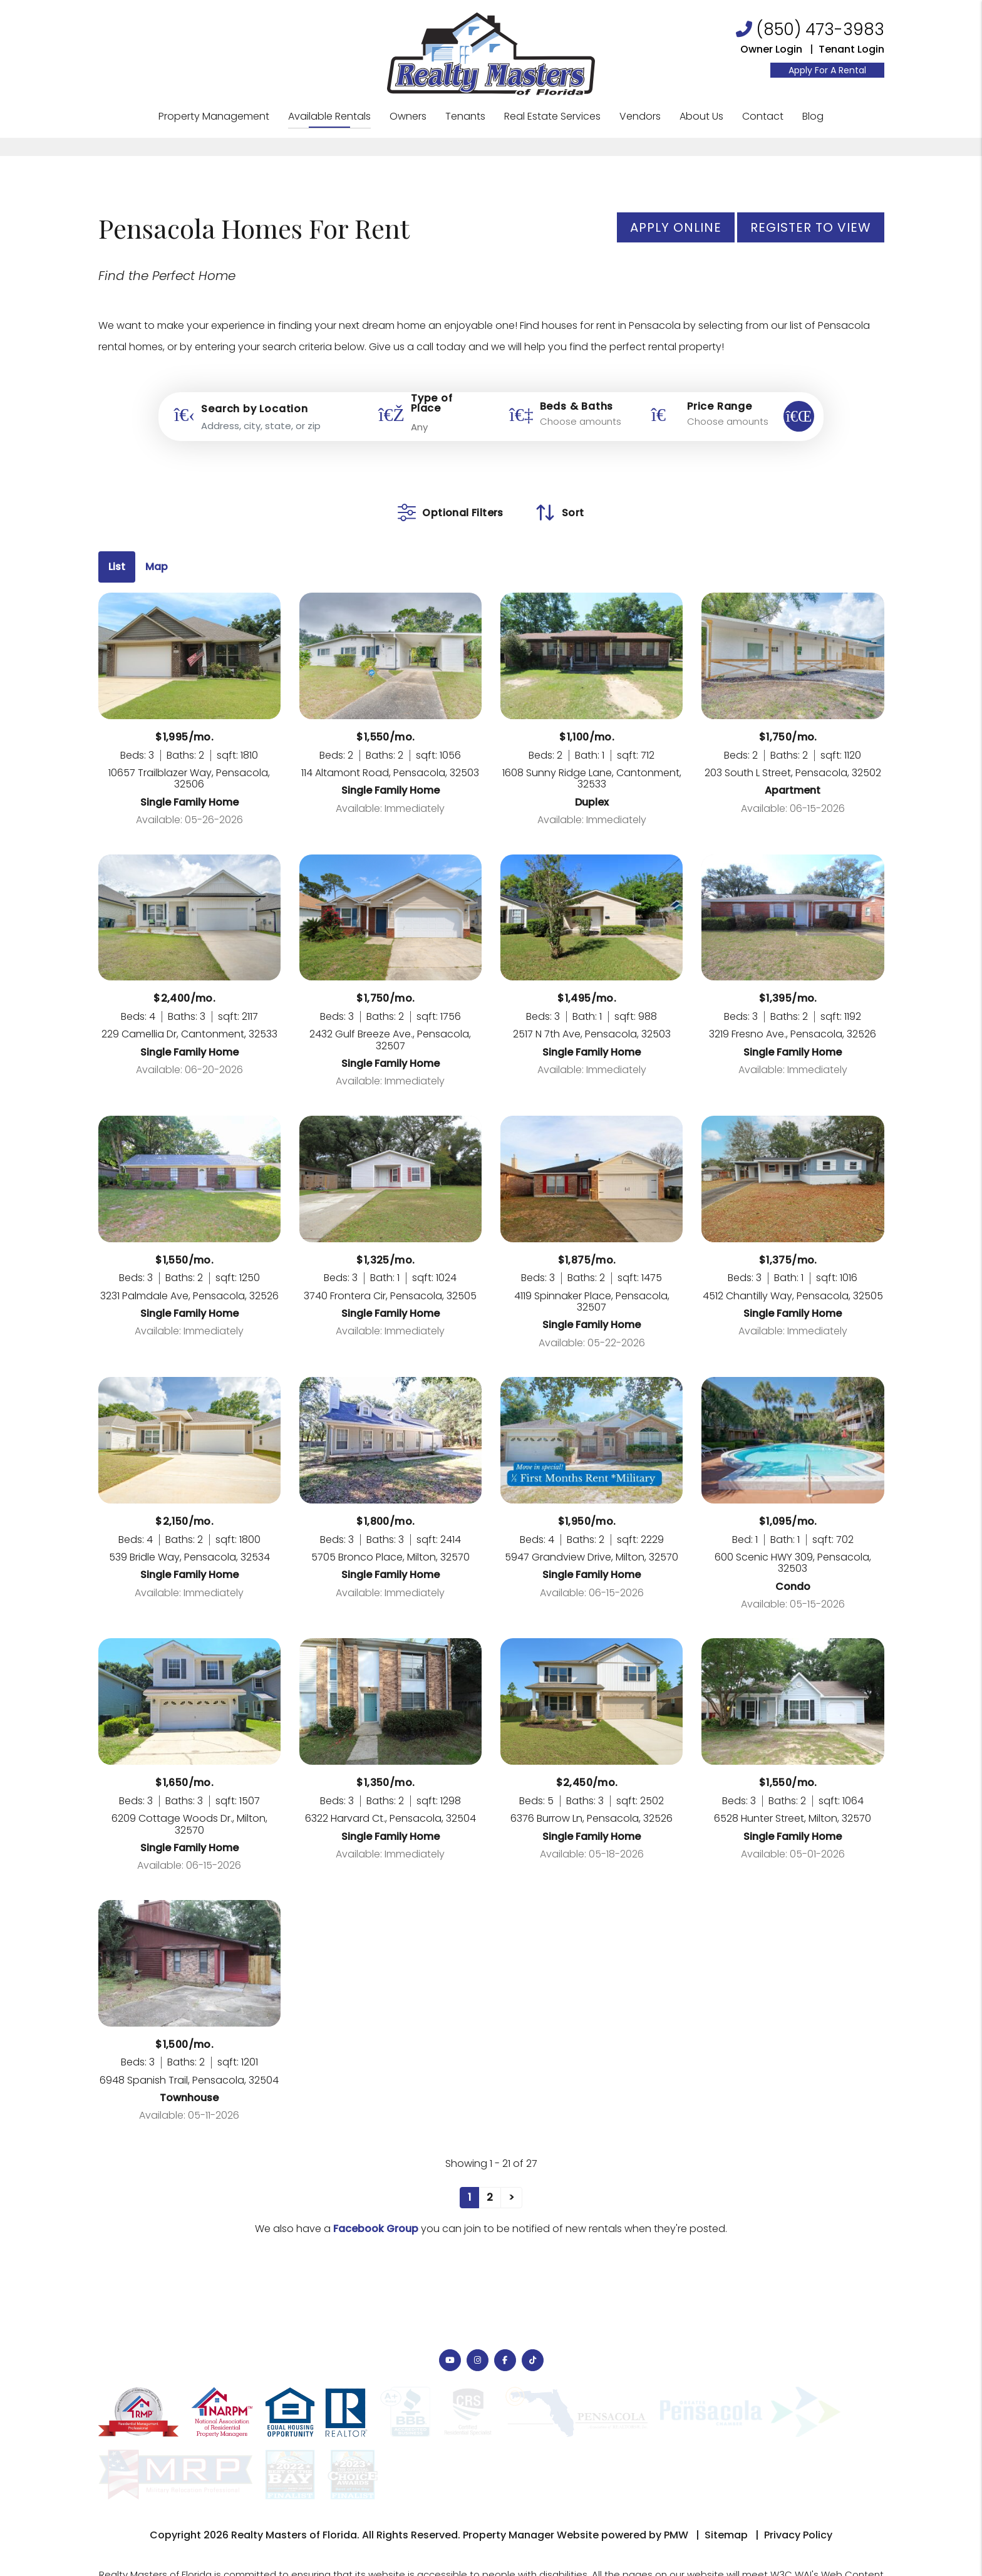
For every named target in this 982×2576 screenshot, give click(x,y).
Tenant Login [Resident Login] (851, 49)
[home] (491, 53)
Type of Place (432, 403)
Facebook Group (375, 2228)
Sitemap (726, 2472)
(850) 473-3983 (820, 29)
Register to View (810, 227)
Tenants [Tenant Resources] (465, 116)
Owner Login (771, 49)
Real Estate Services (552, 116)
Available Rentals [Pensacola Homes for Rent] (329, 116)
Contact (762, 116)
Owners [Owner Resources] (408, 116)
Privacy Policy (798, 2472)
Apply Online (675, 227)
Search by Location (254, 409)
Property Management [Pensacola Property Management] (213, 116)
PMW (676, 2472)
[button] (450, 2360)
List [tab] (116, 566)
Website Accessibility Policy (767, 2531)
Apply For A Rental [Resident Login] (827, 70)
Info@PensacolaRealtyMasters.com (618, 2531)
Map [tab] (156, 566)
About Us (701, 116)
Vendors (640, 116)
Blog (813, 116)
